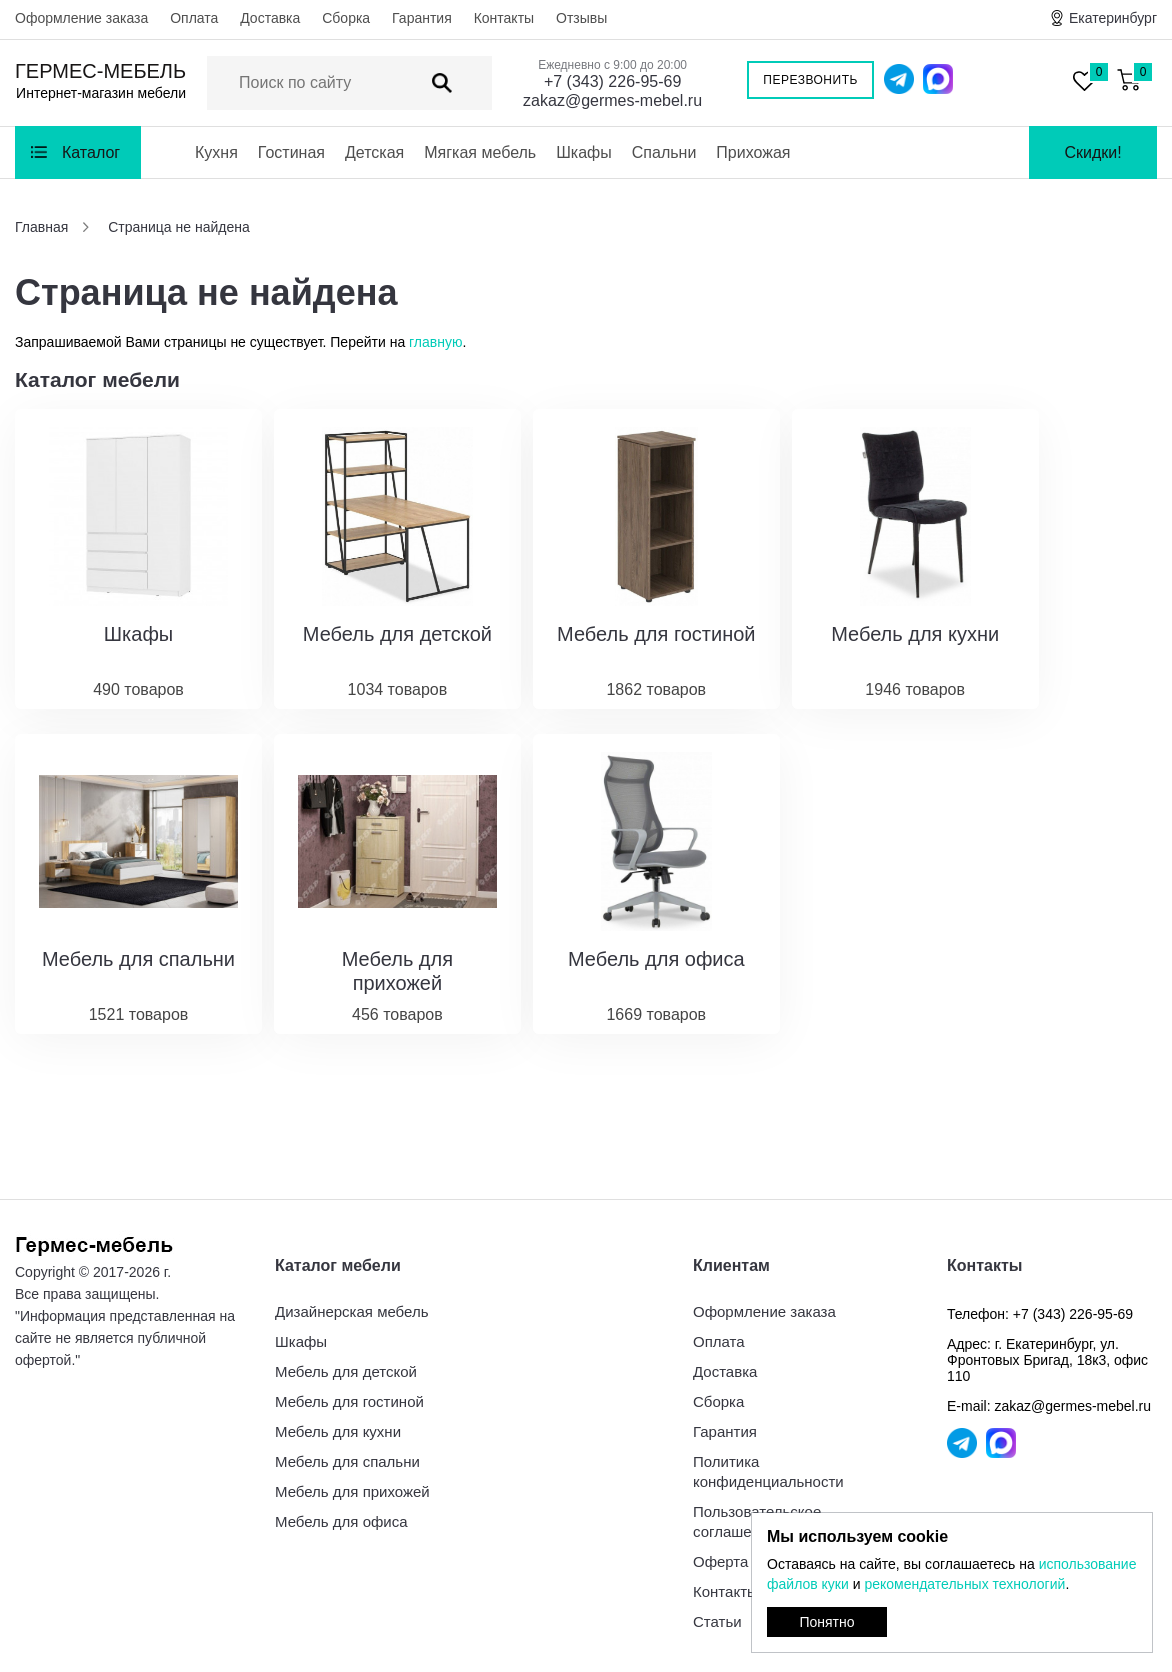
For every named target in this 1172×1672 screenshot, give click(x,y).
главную (435, 342)
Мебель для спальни (347, 1461)
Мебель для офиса (341, 1521)
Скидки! (1092, 152)
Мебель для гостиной (349, 1401)
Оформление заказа (81, 18)
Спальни (664, 152)
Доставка (270, 18)
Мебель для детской (346, 1371)
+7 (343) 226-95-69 (612, 81)
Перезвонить (810, 80)
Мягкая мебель (480, 152)
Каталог (91, 152)
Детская (374, 152)
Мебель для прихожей (352, 1491)
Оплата (194, 18)
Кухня (216, 152)
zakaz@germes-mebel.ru (612, 100)
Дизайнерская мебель (351, 1311)
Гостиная (291, 152)
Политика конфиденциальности (768, 1471)
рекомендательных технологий (964, 1584)
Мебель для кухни (338, 1431)
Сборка (346, 18)
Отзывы (581, 18)
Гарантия (422, 18)
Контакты (504, 18)
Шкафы (584, 152)
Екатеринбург (1113, 18)
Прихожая (753, 152)
